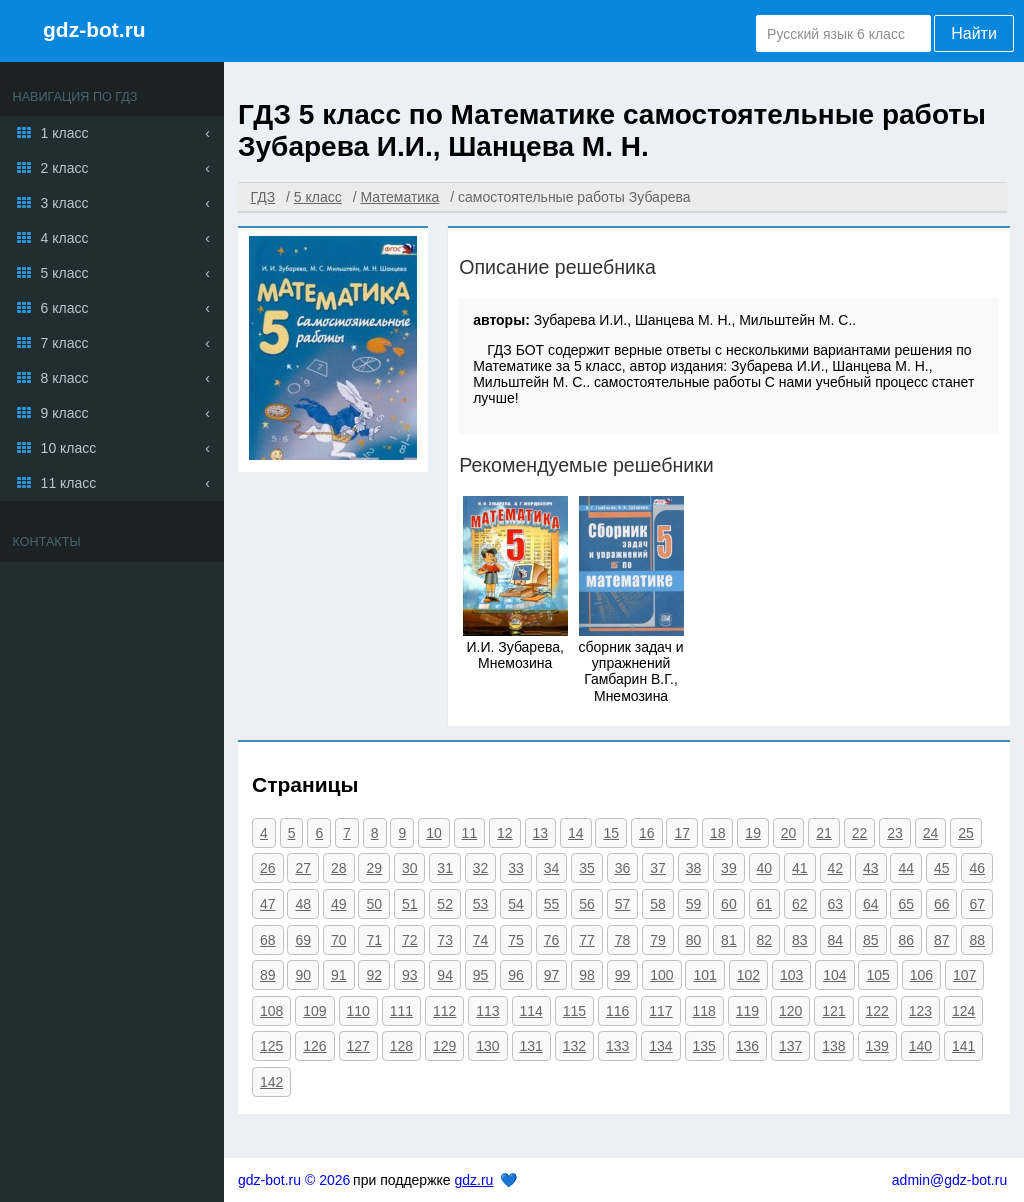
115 (574, 1011)
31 (445, 868)
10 (434, 833)
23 (895, 833)
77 (587, 940)
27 (303, 868)
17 (682, 833)
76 (552, 940)
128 (401, 1046)
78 (623, 940)
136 (747, 1046)
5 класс (65, 273)
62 (800, 904)
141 (963, 1046)
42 (836, 868)
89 (268, 975)
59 (694, 904)
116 (617, 1011)
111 (401, 1011)
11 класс (69, 483)
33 (516, 868)
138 (833, 1046)
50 (374, 904)
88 (977, 940)
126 (314, 1046)
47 (268, 904)
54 (516, 904)
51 (410, 904)
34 (552, 868)
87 (942, 940)
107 (964, 975)
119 (747, 1011)
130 (487, 1046)
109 (314, 1011)
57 (623, 904)
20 (789, 833)
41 (800, 868)
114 (531, 1011)
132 (574, 1046)
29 (374, 868)
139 (877, 1046)
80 (694, 940)
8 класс (65, 378)
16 (647, 833)
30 (410, 868)
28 (339, 868)
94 (445, 975)
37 (658, 868)
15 (611, 833)
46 (977, 868)
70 (339, 940)
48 (303, 904)
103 (791, 975)
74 (481, 940)
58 (658, 904)
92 (374, 975)
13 (541, 833)
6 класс (65, 308)
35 (587, 868)
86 (906, 940)
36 (623, 868)
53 (481, 904)
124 (963, 1011)
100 (661, 975)
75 (516, 940)
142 (271, 1082)
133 (617, 1046)
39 (729, 868)
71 (374, 940)
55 (552, 904)
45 (942, 868)
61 (765, 904)
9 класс (65, 413)
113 (487, 1011)
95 (481, 975)
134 (660, 1046)
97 (552, 975)
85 (871, 940)
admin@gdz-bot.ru (949, 1180)
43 (871, 868)
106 (921, 975)
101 (704, 975)
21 (824, 833)
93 (410, 975)
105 (877, 975)
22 (860, 833)
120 (790, 1011)
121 (833, 1011)
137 (790, 1046)
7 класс (65, 343)
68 (268, 940)
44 (906, 868)
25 (966, 833)
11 (470, 833)
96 (516, 975)
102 (748, 975)
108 (271, 1011)
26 (268, 868)
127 (358, 1046)
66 (942, 904)
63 (836, 904)
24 (931, 833)
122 (877, 1011)
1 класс (65, 133)
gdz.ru (473, 1180)
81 (729, 940)
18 (718, 833)
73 (445, 940)
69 (303, 940)
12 (505, 833)
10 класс (69, 448)
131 (531, 1046)
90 (303, 975)
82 (765, 940)
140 (920, 1046)
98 (587, 975)
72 (410, 940)
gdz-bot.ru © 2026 (294, 1180)
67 (977, 904)
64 (871, 904)
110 (358, 1011)
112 (444, 1011)
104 (834, 975)
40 (765, 868)
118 (704, 1011)
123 (920, 1011)
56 (587, 904)
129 (444, 1046)
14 (576, 833)
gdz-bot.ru (94, 29)
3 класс (65, 203)
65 (906, 904)
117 (660, 1011)
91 (339, 975)
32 (481, 868)
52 (445, 904)
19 (753, 833)
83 (800, 940)
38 (694, 868)
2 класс (65, 168)
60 (729, 904)
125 (271, 1046)
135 (704, 1046)
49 (339, 904)
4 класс (65, 238)
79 (658, 940)
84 (836, 940)
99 (623, 975)
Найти (974, 33)
